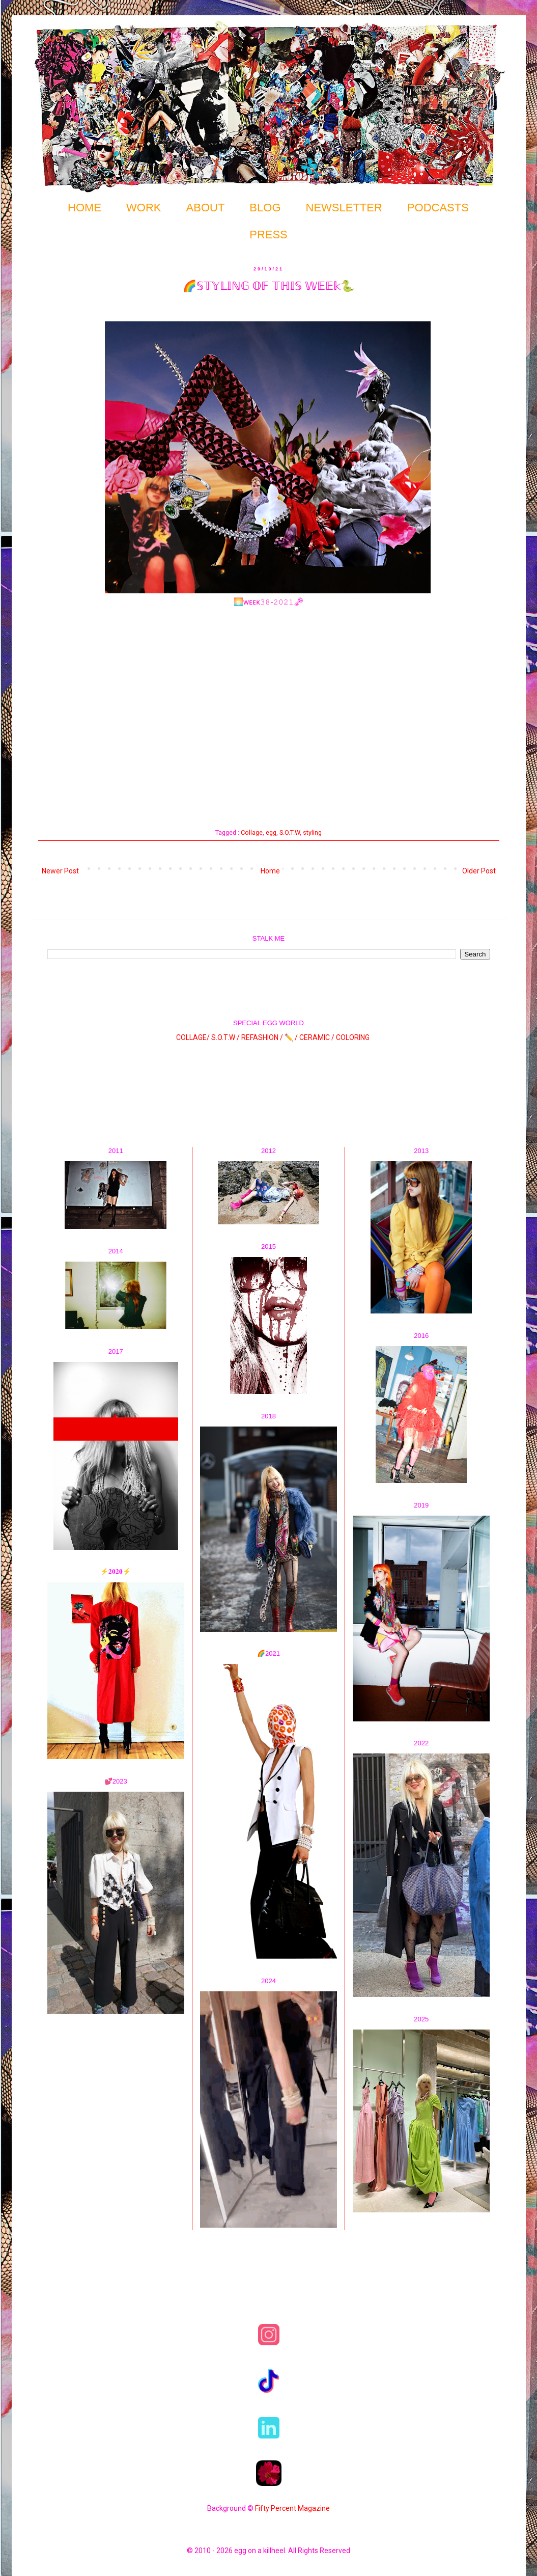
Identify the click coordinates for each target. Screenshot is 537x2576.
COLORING (353, 1037)
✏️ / (292, 1037)
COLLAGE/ (193, 1037)
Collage (252, 832)
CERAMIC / (316, 1037)
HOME (84, 207)
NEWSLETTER (344, 207)
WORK (143, 207)
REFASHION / (262, 1037)
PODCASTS (438, 207)
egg (271, 832)
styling (312, 832)
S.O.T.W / (225, 1037)
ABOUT (205, 207)
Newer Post (60, 871)
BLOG (264, 207)
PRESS (268, 234)
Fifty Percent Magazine (292, 2508)
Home (270, 871)
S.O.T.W (289, 832)
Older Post (479, 871)
